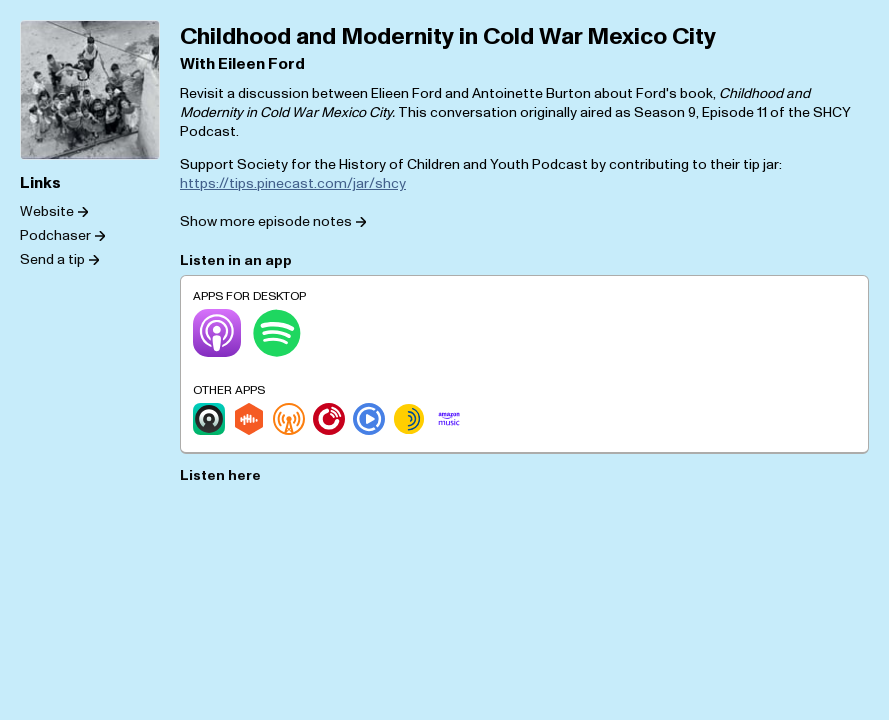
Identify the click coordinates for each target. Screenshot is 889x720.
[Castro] (209, 419)
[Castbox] (249, 419)
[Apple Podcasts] (217, 333)
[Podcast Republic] (369, 419)
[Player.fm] (329, 419)
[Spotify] (277, 333)
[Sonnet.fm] (409, 419)
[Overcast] (289, 419)
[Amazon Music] (449, 419)
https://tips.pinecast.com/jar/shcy (293, 183)
